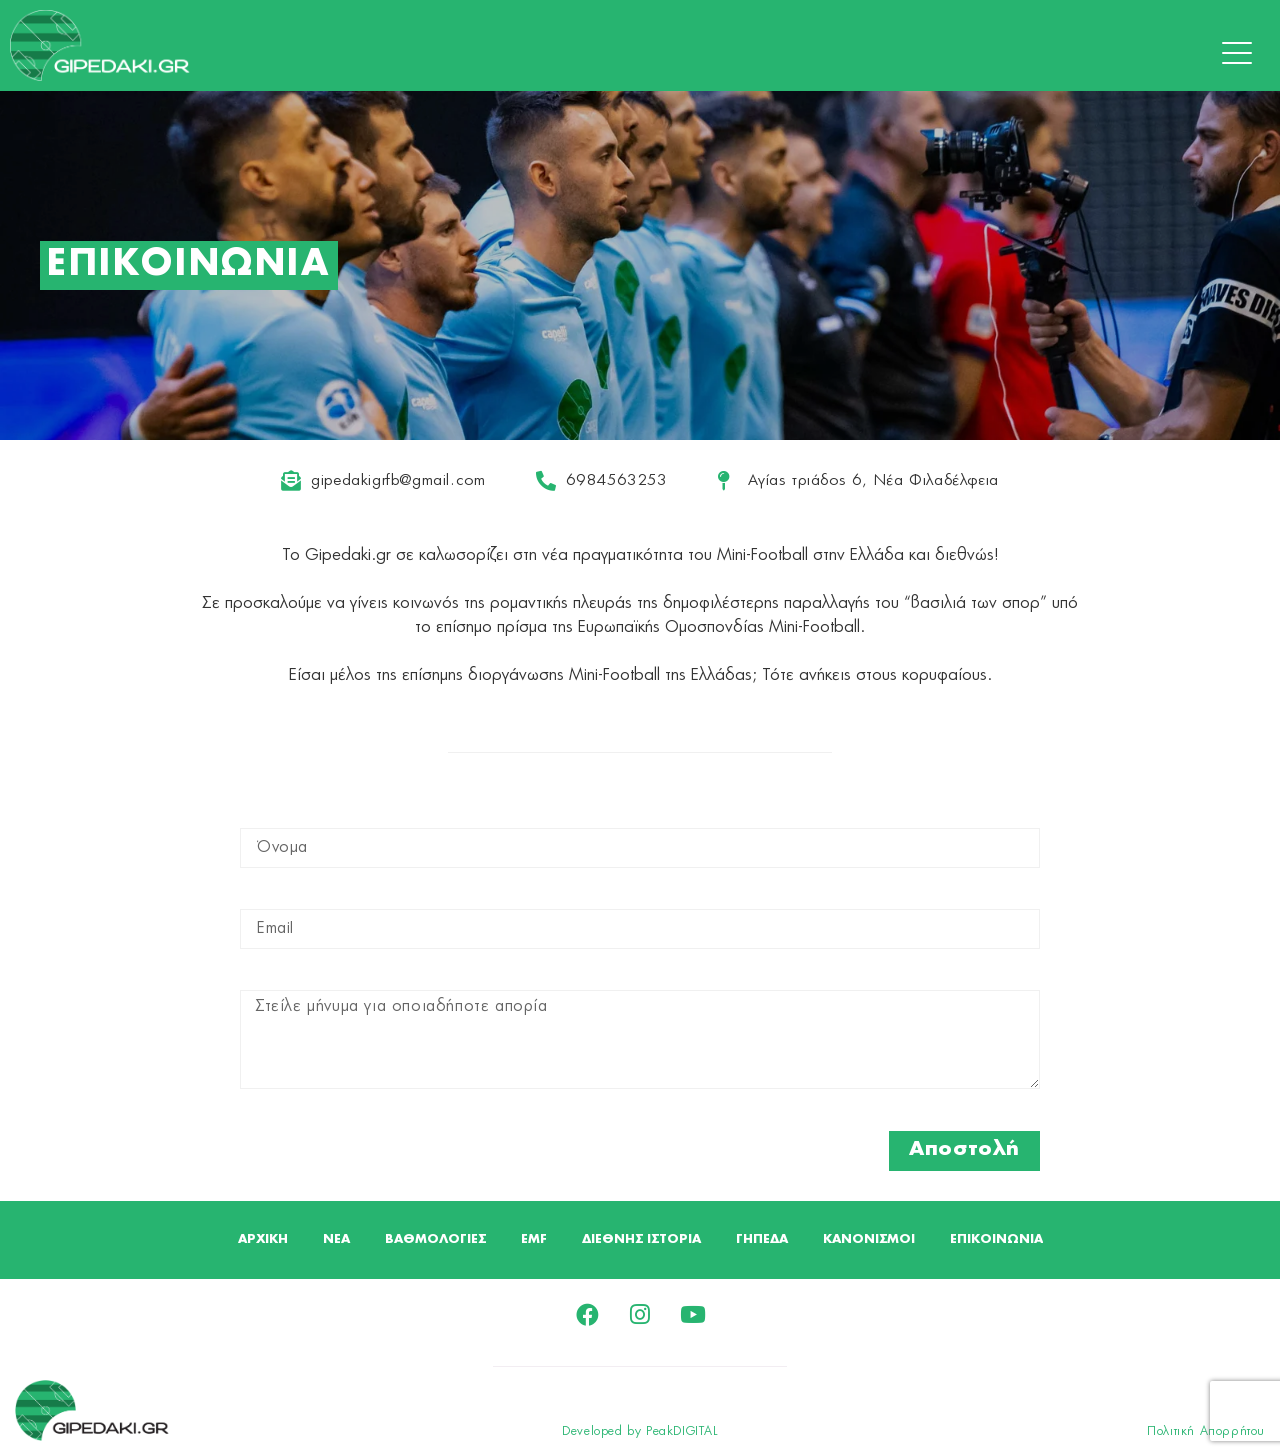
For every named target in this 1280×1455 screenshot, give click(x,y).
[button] (1242, 54)
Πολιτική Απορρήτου (1206, 1434)
